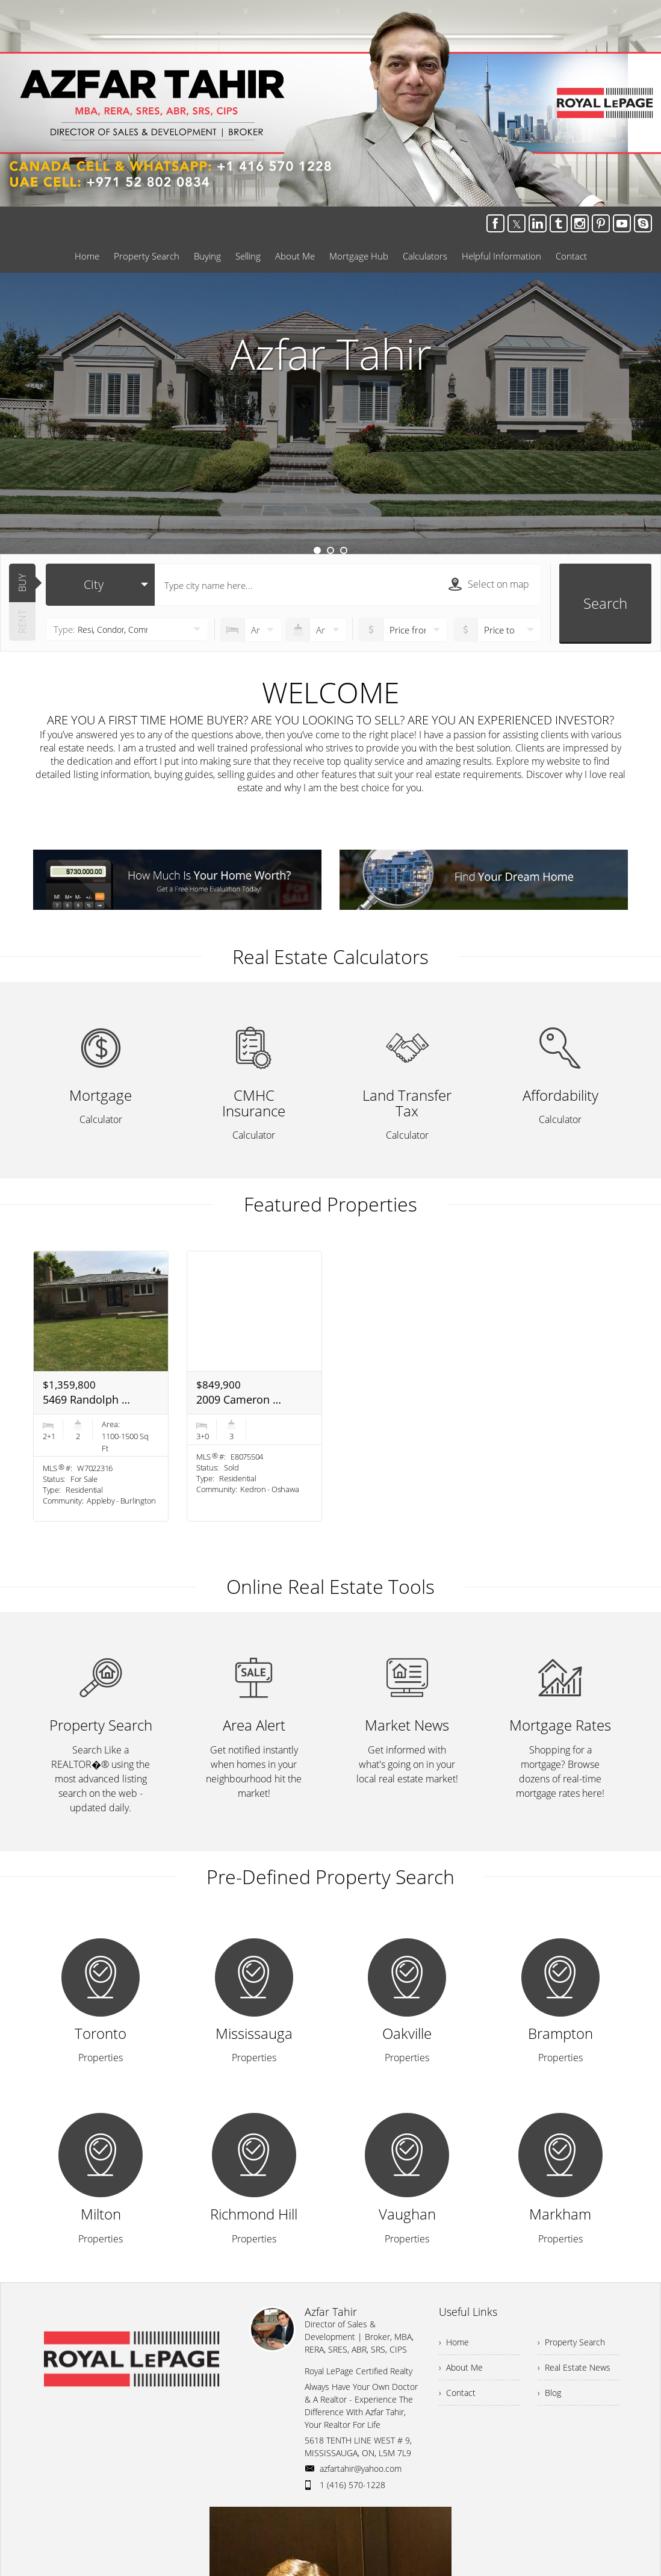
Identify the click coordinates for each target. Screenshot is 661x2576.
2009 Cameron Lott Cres (240, 1399)
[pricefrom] (497, 630)
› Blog (549, 2392)
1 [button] (317, 550)
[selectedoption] (100, 585)
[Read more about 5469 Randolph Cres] (101, 1386)
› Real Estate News (574, 2367)
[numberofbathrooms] (316, 630)
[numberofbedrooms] (251, 630)
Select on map (488, 584)
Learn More (330, 471)
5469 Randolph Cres (87, 1399)
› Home (454, 2342)
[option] (330, 413)
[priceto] (403, 630)
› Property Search (571, 2342)
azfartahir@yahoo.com (361, 2468)
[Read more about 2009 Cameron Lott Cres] (254, 1386)
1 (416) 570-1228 (352, 2484)
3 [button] (343, 550)
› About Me (461, 2367)
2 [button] (330, 550)
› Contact (457, 2392)
